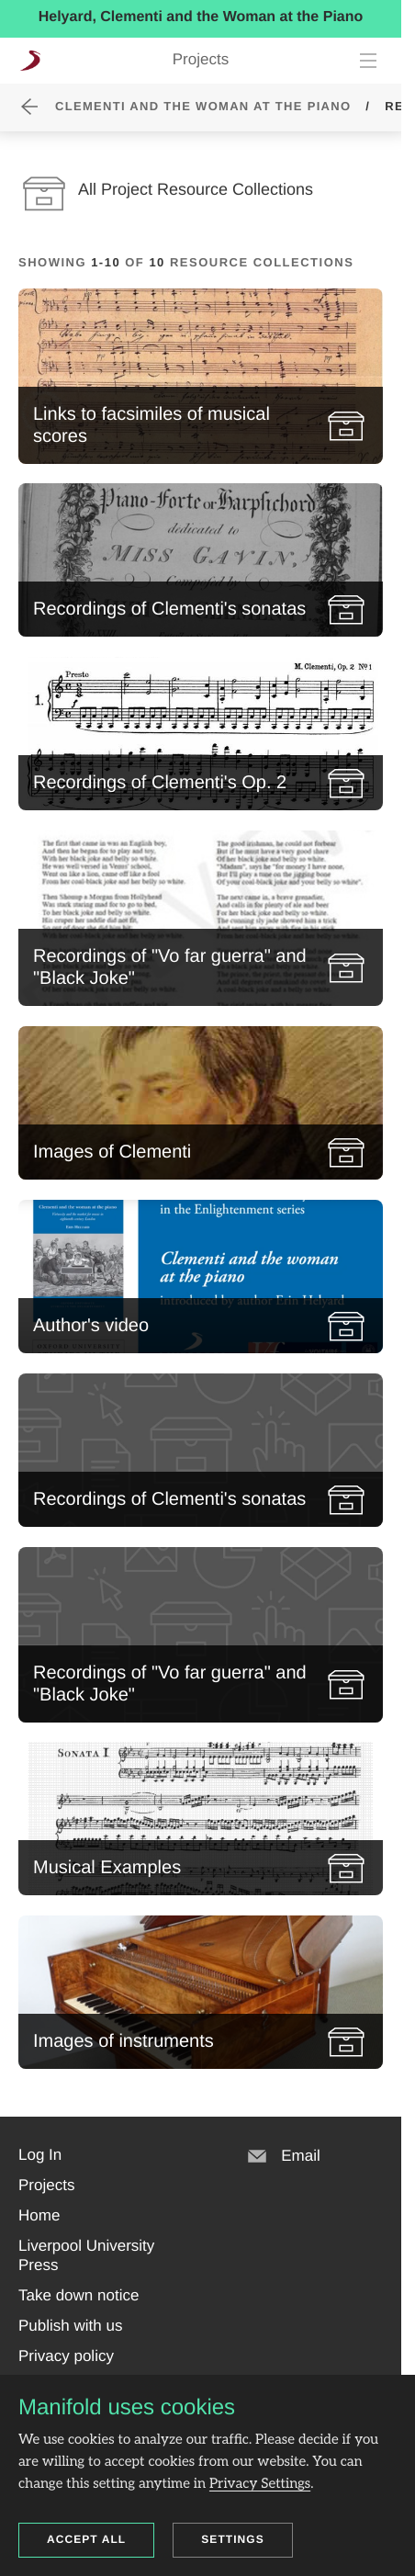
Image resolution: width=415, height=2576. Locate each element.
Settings (232, 2539)
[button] (40, 2155)
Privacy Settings (259, 2484)
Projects (201, 59)
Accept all (86, 2539)
